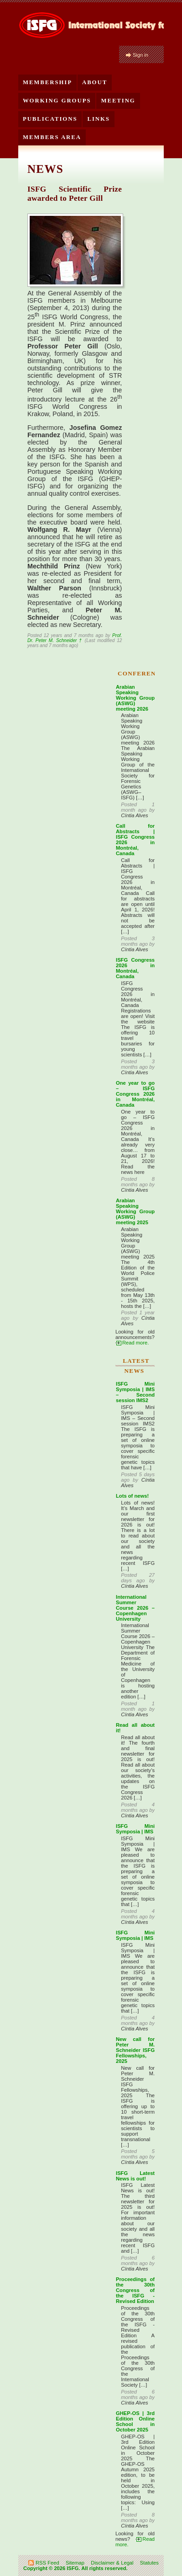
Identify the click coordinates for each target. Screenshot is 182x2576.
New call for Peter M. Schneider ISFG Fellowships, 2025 (135, 2050)
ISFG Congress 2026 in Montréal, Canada (135, 968)
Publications (50, 119)
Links (98, 119)
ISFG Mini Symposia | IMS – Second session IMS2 (135, 1392)
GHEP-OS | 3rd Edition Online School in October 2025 (135, 2421)
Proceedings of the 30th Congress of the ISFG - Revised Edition (135, 2290)
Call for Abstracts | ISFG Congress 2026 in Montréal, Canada (135, 839)
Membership (47, 82)
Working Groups (57, 100)
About (94, 82)
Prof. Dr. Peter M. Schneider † (74, 638)
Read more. (135, 1342)
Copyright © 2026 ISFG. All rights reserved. (75, 2568)
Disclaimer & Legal (112, 2562)
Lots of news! (132, 1496)
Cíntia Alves (134, 815)
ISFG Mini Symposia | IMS (135, 1828)
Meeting (118, 100)
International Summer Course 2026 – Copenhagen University (135, 1608)
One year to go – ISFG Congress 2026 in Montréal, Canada (135, 1094)
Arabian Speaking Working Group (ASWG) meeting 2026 (135, 698)
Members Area (52, 137)
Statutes (149, 2562)
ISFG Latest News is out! (135, 2175)
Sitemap (75, 2562)
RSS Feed (47, 2562)
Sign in (140, 55)
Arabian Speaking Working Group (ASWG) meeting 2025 (135, 1211)
